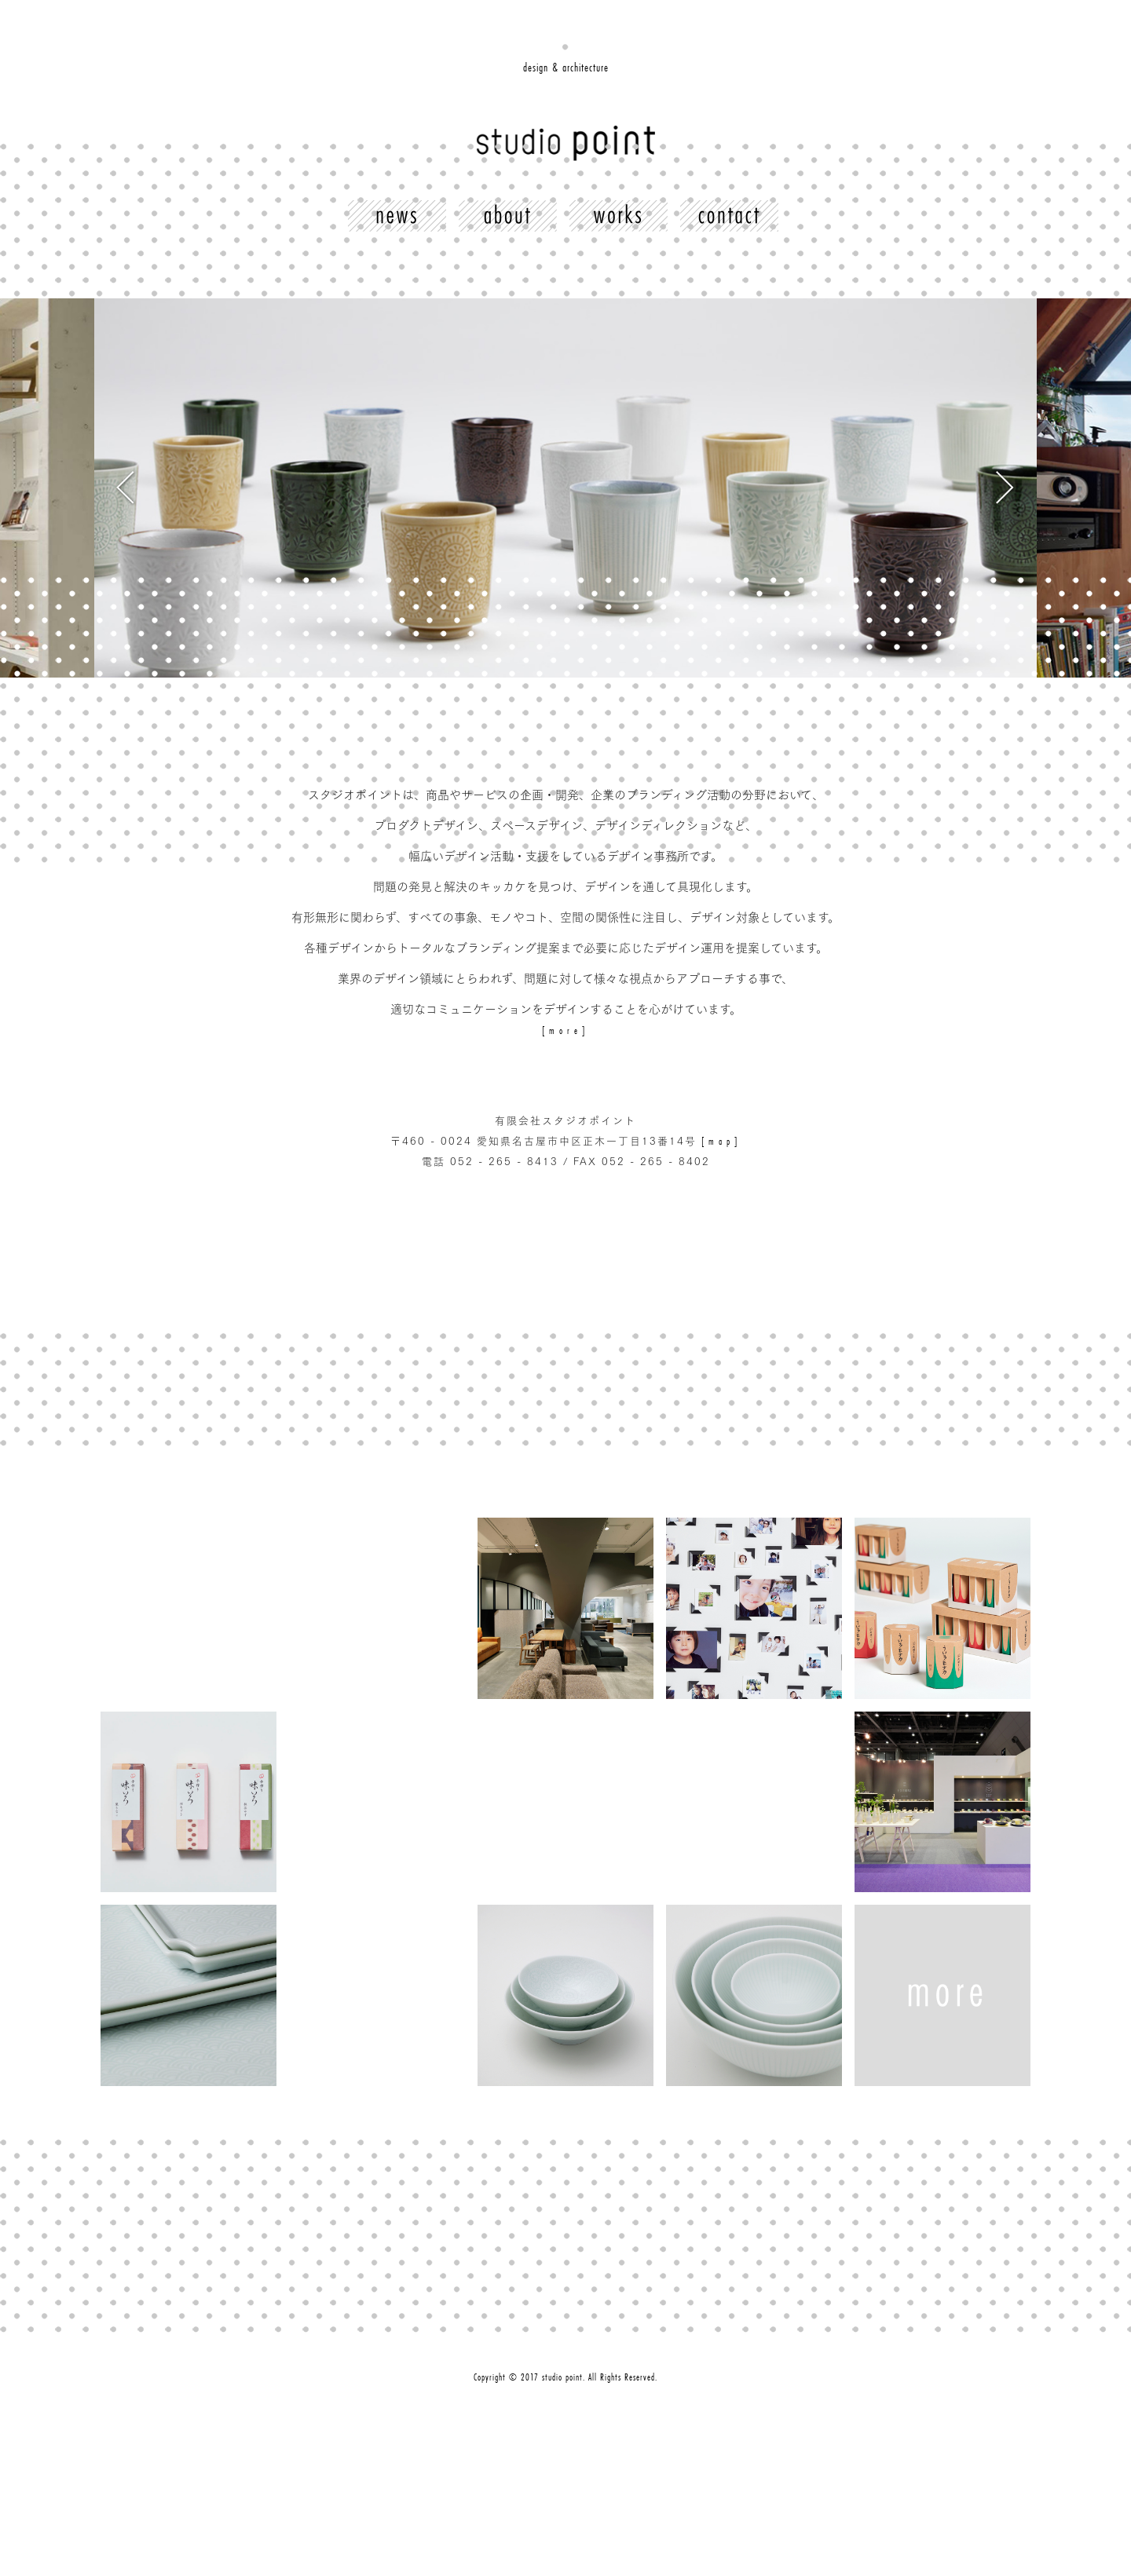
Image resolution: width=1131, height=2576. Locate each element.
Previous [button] (330, 488)
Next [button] (801, 488)
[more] (565, 1030)
